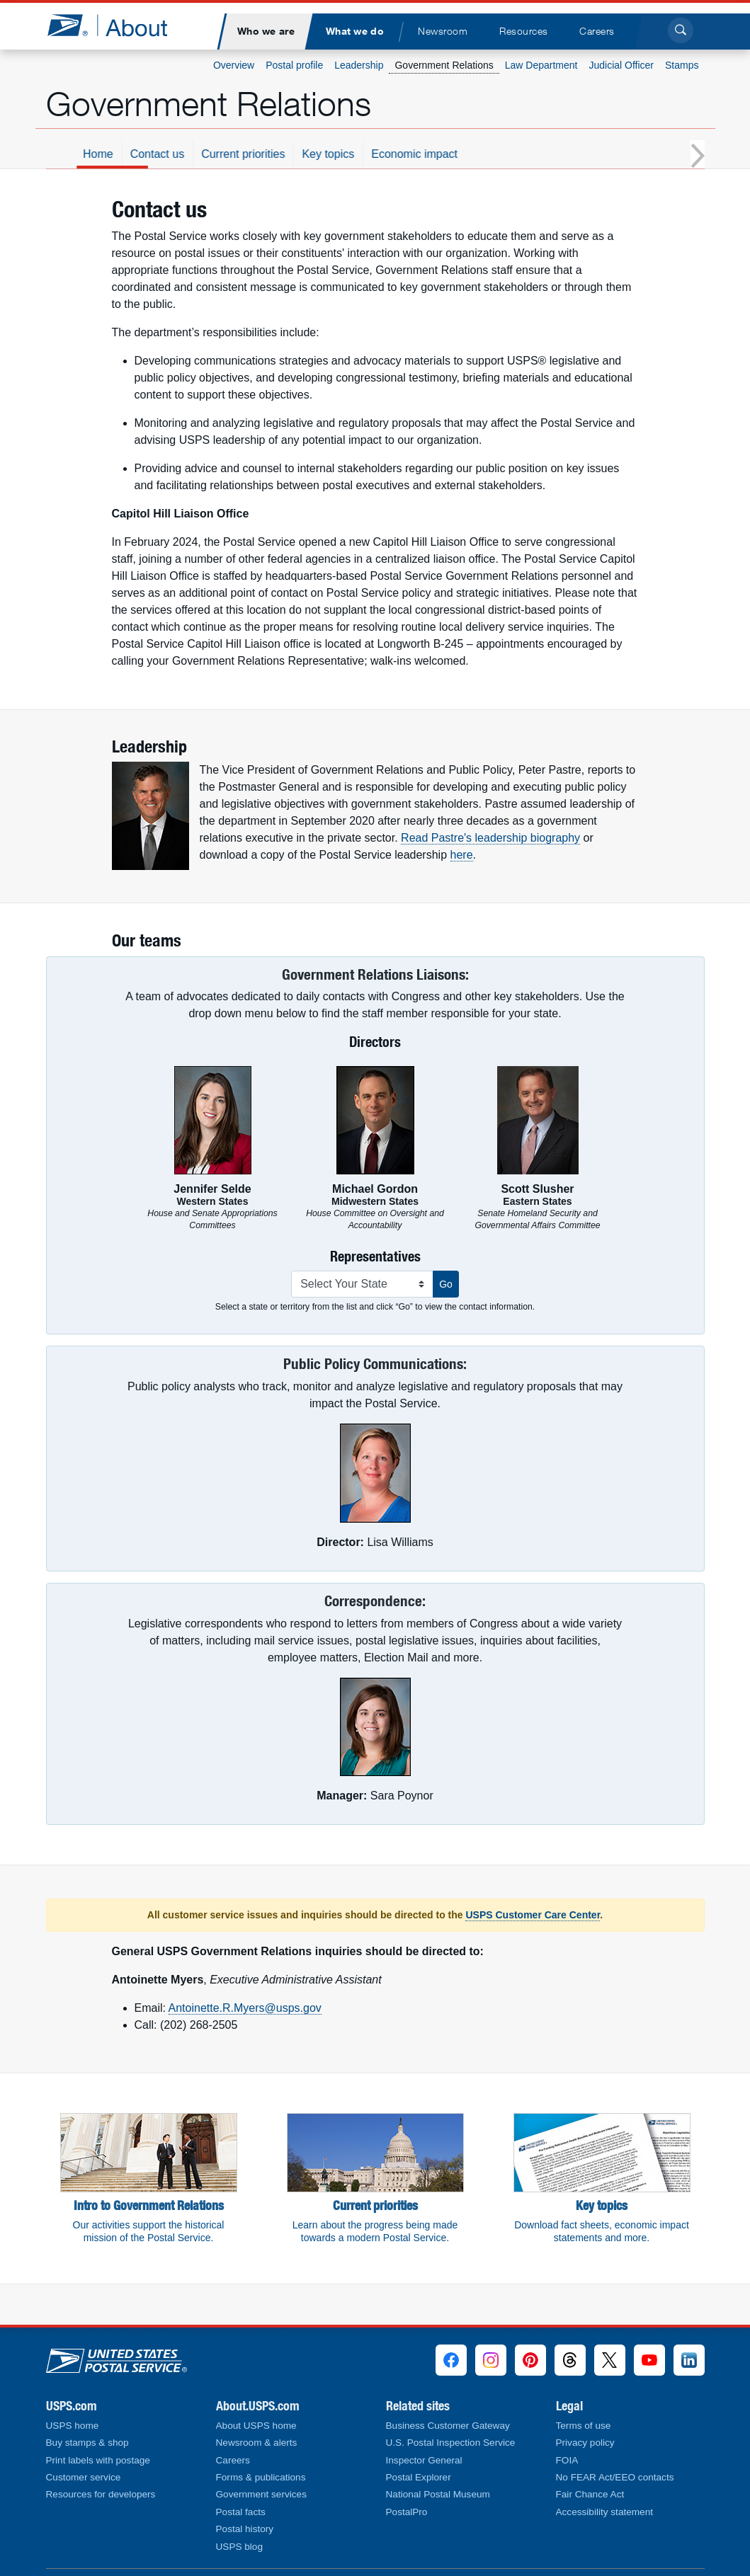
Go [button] (446, 1284)
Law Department (541, 65)
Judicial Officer (621, 65)
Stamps (681, 65)
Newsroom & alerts (256, 2442)
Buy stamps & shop (87, 2442)
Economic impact (519, 154)
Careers (233, 2460)
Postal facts (241, 2512)
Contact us (262, 154)
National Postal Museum (438, 2494)
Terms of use (583, 2425)
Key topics (433, 154)
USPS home (72, 2425)
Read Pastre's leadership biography (490, 838)
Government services (261, 2494)
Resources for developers (101, 2494)
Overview (233, 65)
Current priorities (348, 154)
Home (203, 154)
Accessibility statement (605, 2512)
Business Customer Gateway (448, 2425)
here (461, 855)
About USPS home (256, 2425)
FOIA (567, 2460)
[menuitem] (266, 31)
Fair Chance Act (590, 2494)
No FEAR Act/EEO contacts (615, 2477)
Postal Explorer (418, 2477)
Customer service (83, 2477)
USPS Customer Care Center (532, 1914)
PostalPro (407, 2512)
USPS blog (239, 2546)
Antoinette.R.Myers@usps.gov (245, 2008)
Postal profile (294, 65)
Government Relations (443, 65)
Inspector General (424, 2460)
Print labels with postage (98, 2460)
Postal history (245, 2529)
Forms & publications (261, 2477)
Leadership (358, 65)
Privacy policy (585, 2442)
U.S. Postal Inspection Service (451, 2442)
